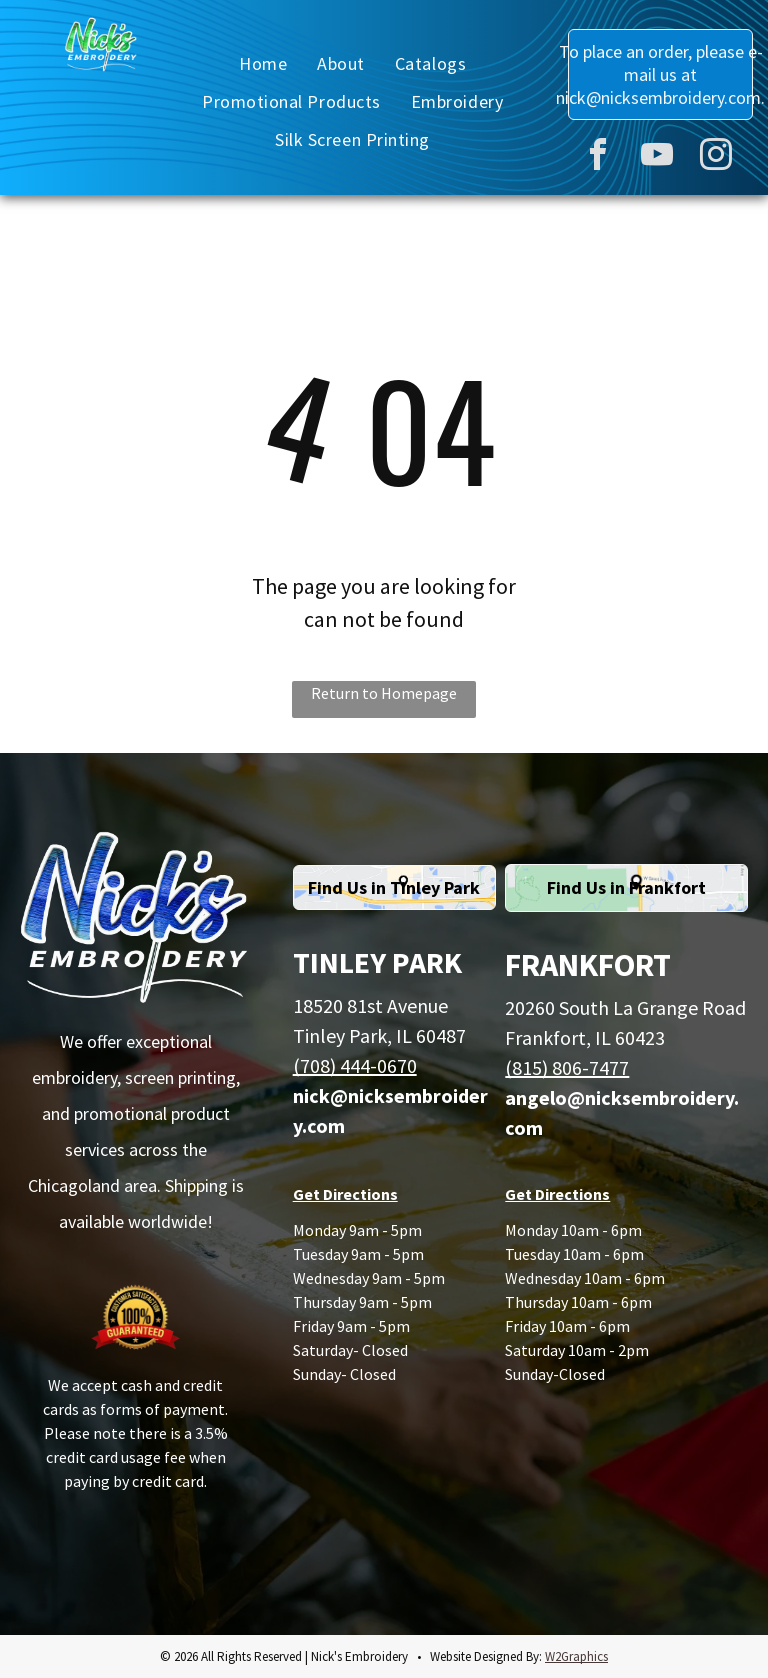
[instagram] (716, 157)
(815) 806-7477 (567, 1067)
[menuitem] (263, 63)
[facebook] (598, 157)
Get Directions (345, 1194)
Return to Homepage (384, 693)
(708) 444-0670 (355, 1065)
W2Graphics (576, 1656)
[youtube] (657, 157)
